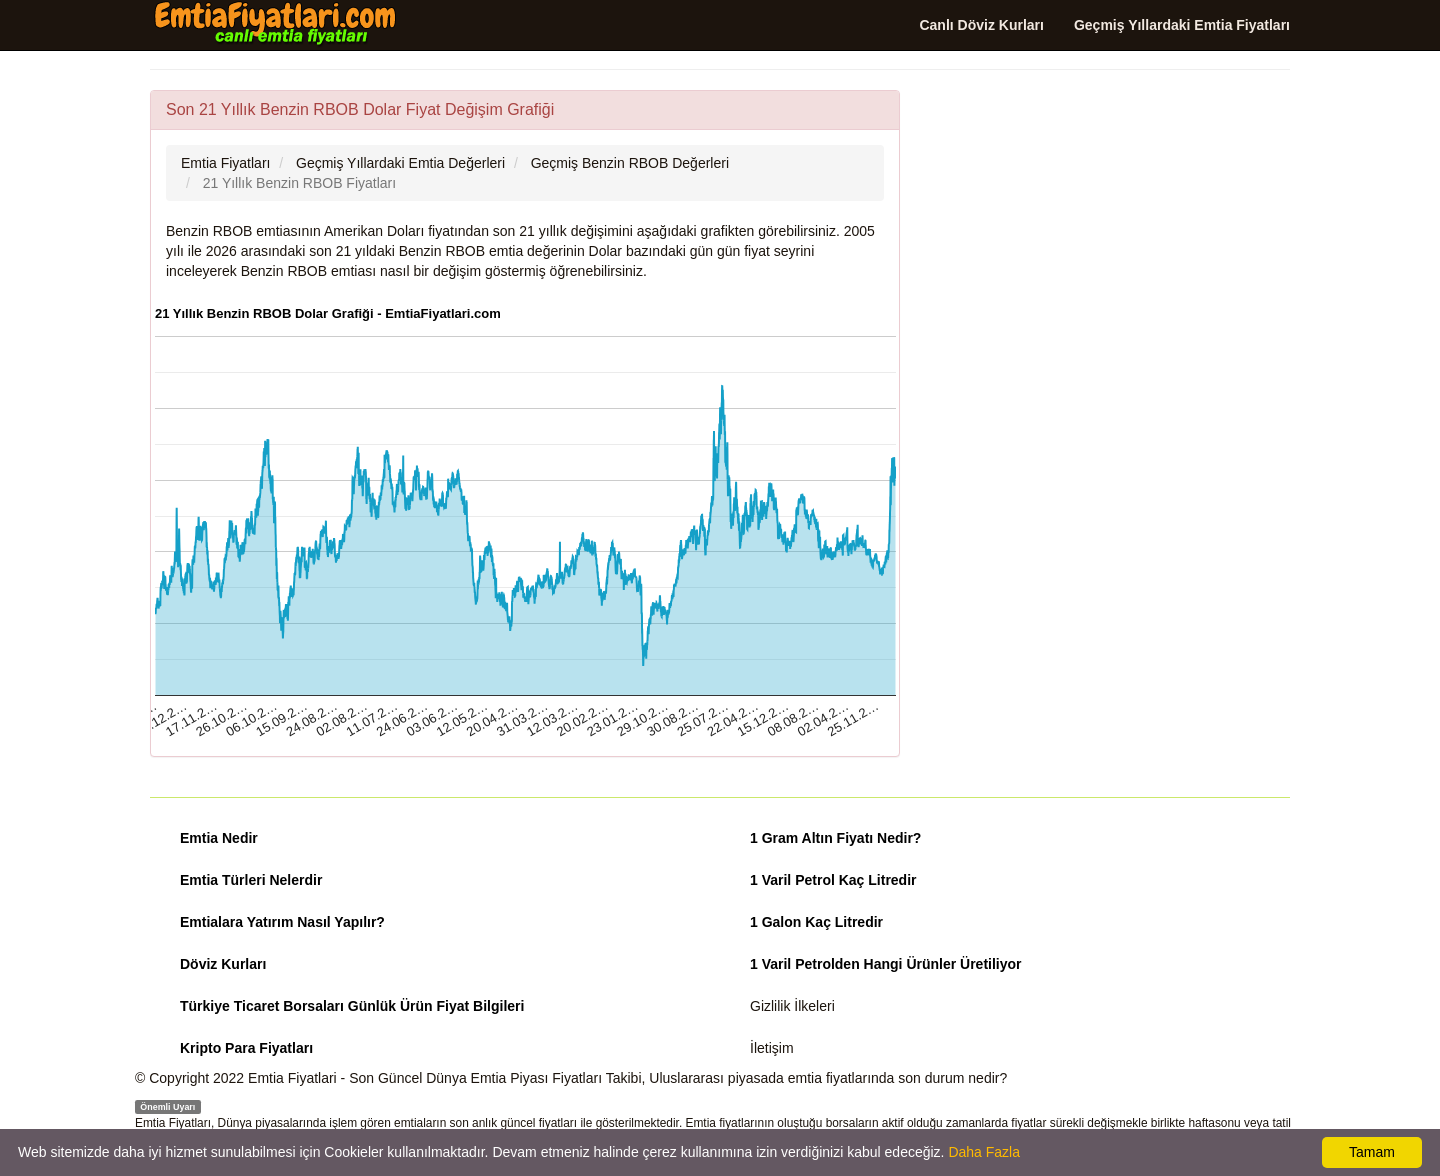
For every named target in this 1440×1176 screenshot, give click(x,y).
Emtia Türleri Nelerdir (251, 880)
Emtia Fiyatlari (292, 1078)
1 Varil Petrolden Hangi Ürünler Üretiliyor (886, 964)
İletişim (772, 1048)
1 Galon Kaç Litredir (816, 922)
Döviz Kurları (223, 964)
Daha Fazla (984, 1152)
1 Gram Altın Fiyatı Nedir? (835, 838)
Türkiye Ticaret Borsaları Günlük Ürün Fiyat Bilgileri (352, 1006)
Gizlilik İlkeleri (792, 1006)
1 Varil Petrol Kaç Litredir (833, 880)
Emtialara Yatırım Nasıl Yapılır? (282, 922)
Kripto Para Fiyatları (246, 1048)
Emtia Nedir (219, 838)
